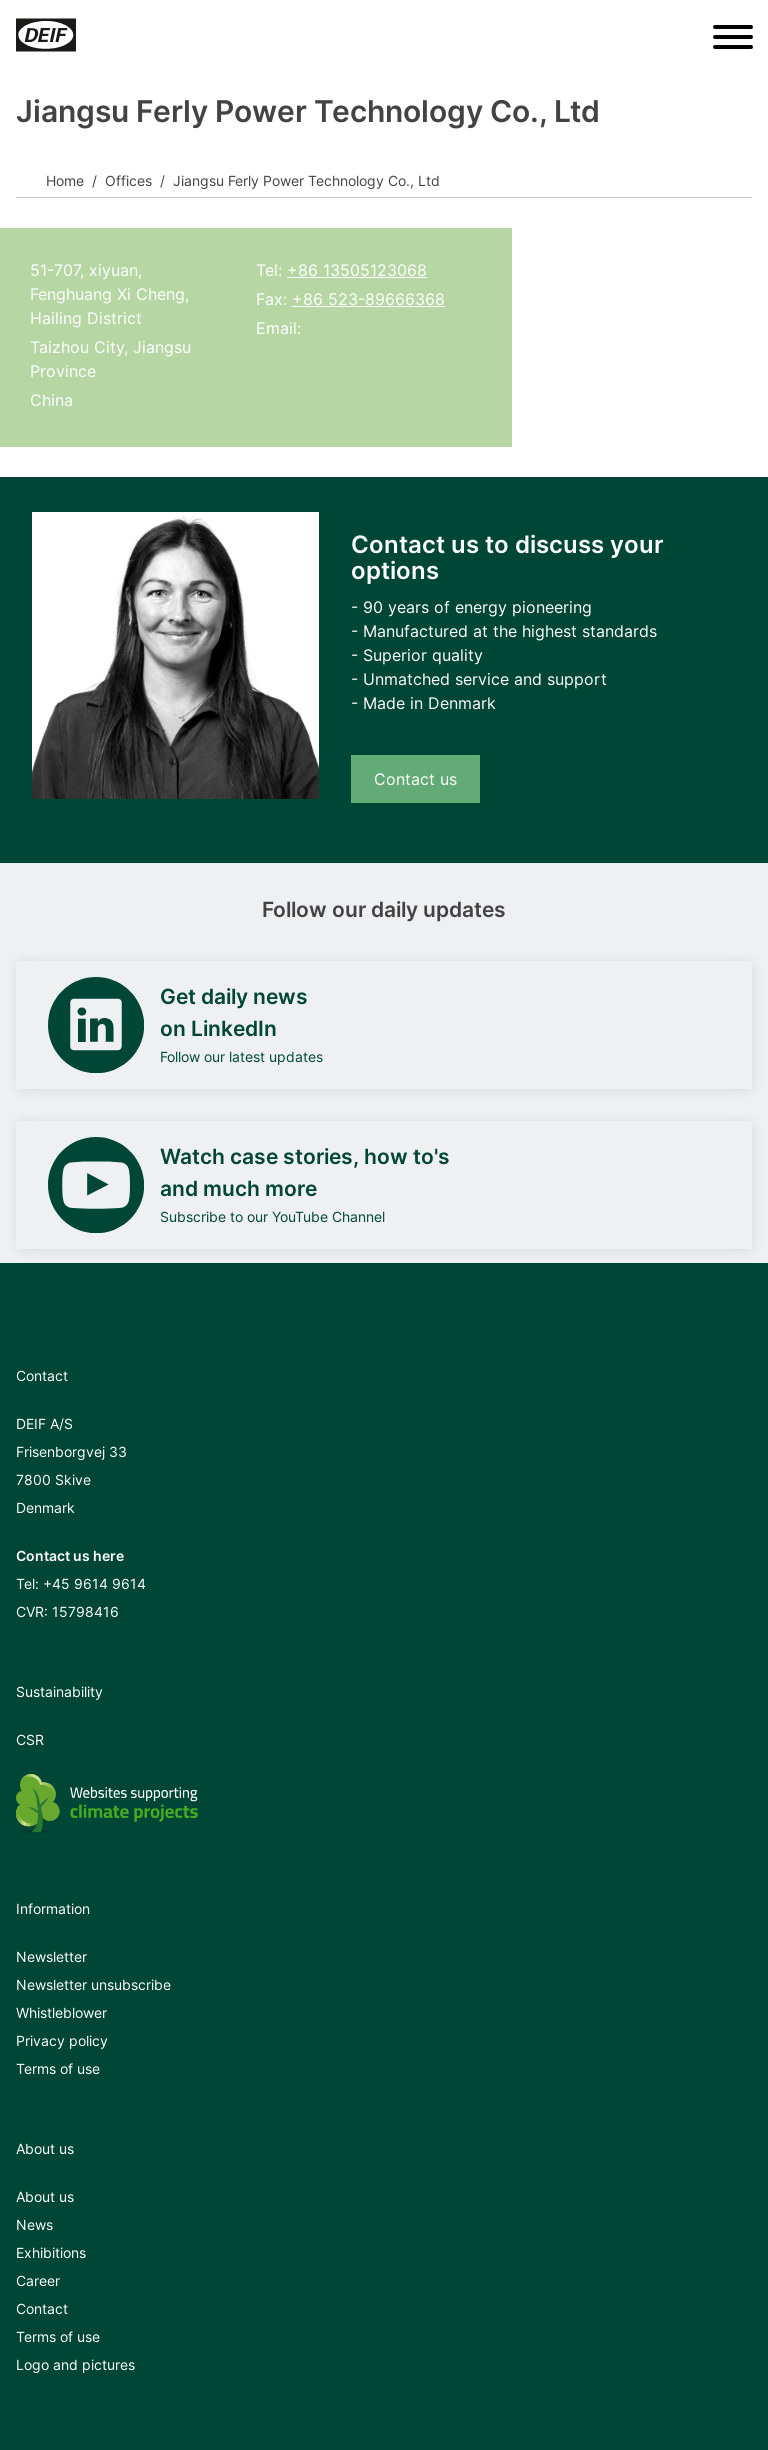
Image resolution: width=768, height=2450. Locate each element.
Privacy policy (62, 2040)
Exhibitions (51, 2252)
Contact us (415, 779)
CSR (30, 1739)
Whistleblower (61, 2012)
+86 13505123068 (357, 270)
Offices (128, 180)
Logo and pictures (75, 2364)
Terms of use (58, 2068)
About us (45, 2196)
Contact (42, 2308)
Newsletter (51, 1956)
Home (65, 180)
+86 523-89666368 (368, 299)
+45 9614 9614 (94, 1583)
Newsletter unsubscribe (93, 1984)
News (34, 2224)
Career (38, 2280)
